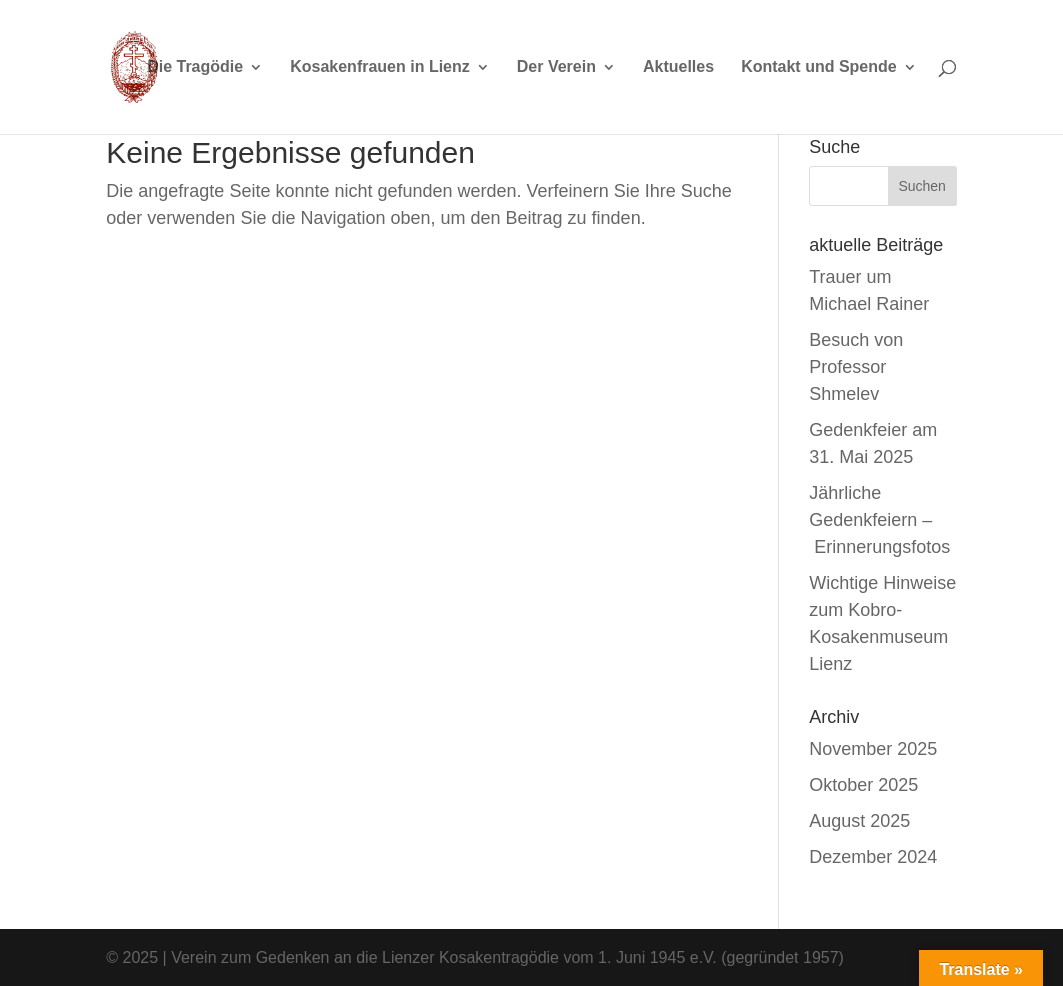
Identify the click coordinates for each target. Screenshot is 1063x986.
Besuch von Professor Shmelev (856, 367)
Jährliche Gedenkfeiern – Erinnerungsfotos (879, 520)
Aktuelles (678, 67)
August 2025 (859, 821)
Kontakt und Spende (819, 67)
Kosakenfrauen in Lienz (380, 67)
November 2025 (873, 749)
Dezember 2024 (873, 857)
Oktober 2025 (863, 785)
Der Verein (556, 67)
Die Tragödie (195, 67)
